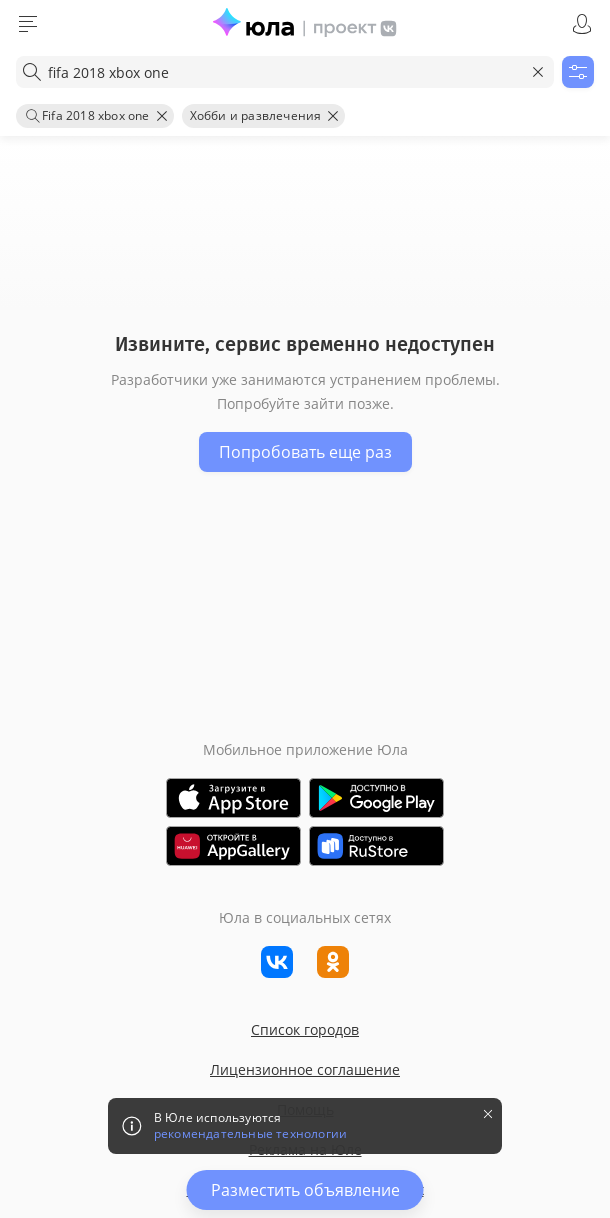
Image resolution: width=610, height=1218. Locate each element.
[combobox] (285, 72)
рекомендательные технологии (250, 1134)
